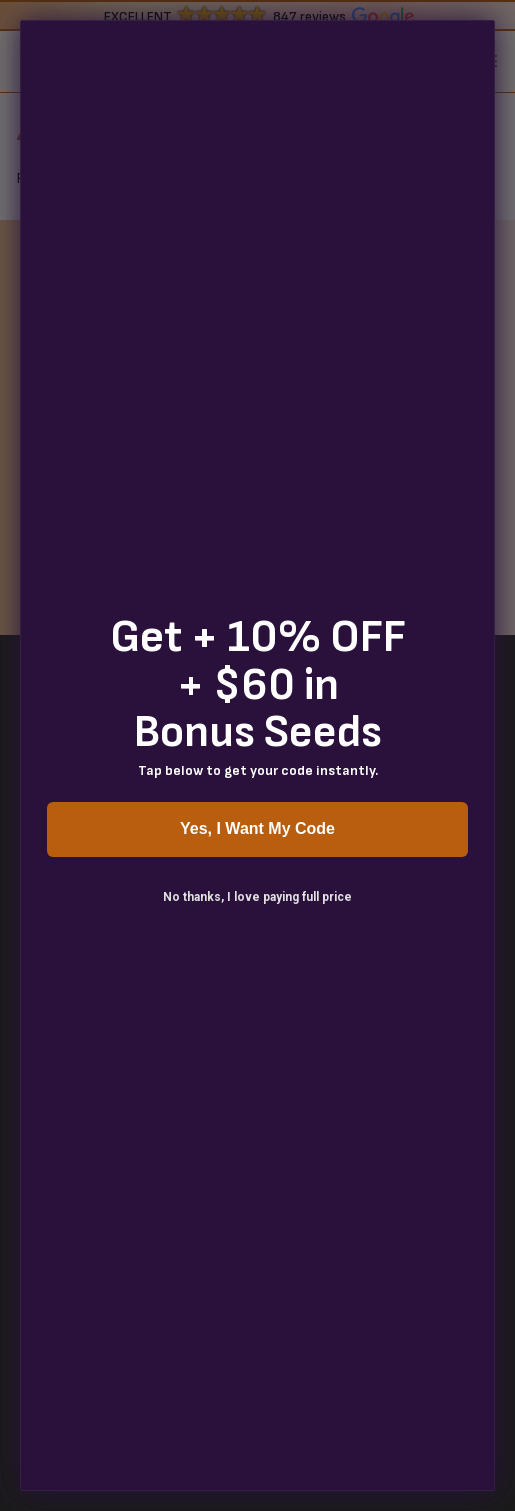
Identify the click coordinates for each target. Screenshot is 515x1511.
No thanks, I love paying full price (257, 897)
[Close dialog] (477, 38)
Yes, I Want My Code (257, 828)
